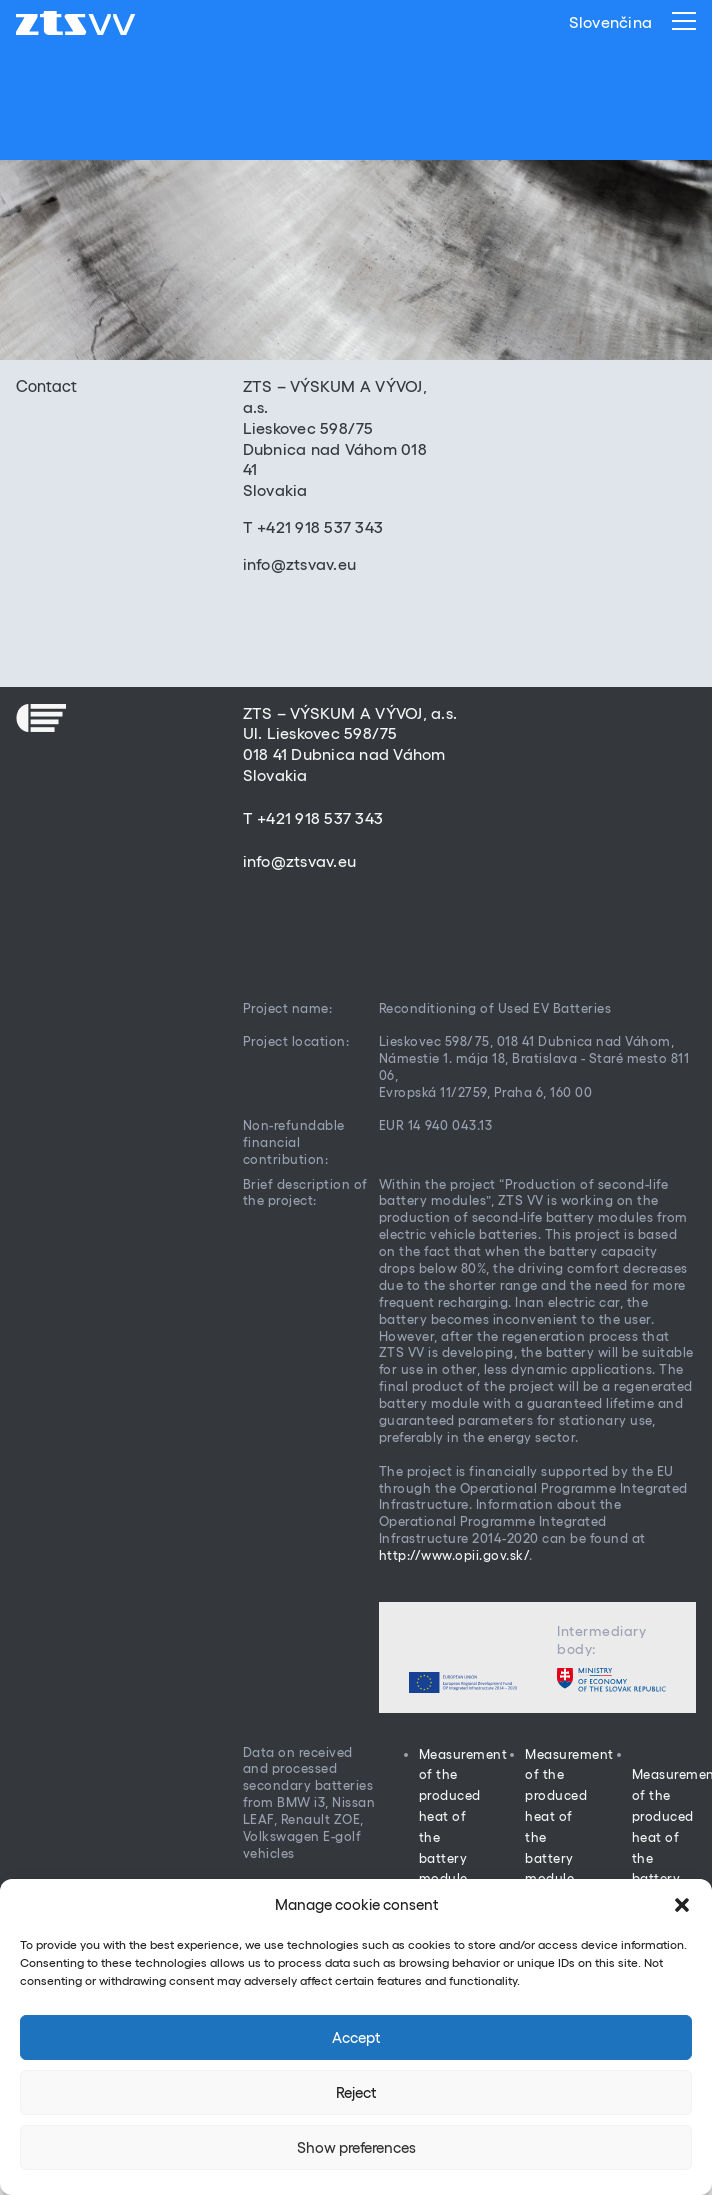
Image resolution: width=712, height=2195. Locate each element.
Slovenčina (611, 22)
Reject (356, 2092)
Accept (356, 2037)
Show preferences (356, 2147)
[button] (682, 1905)
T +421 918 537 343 (313, 527)
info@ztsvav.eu (300, 564)
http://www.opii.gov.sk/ (454, 1555)
